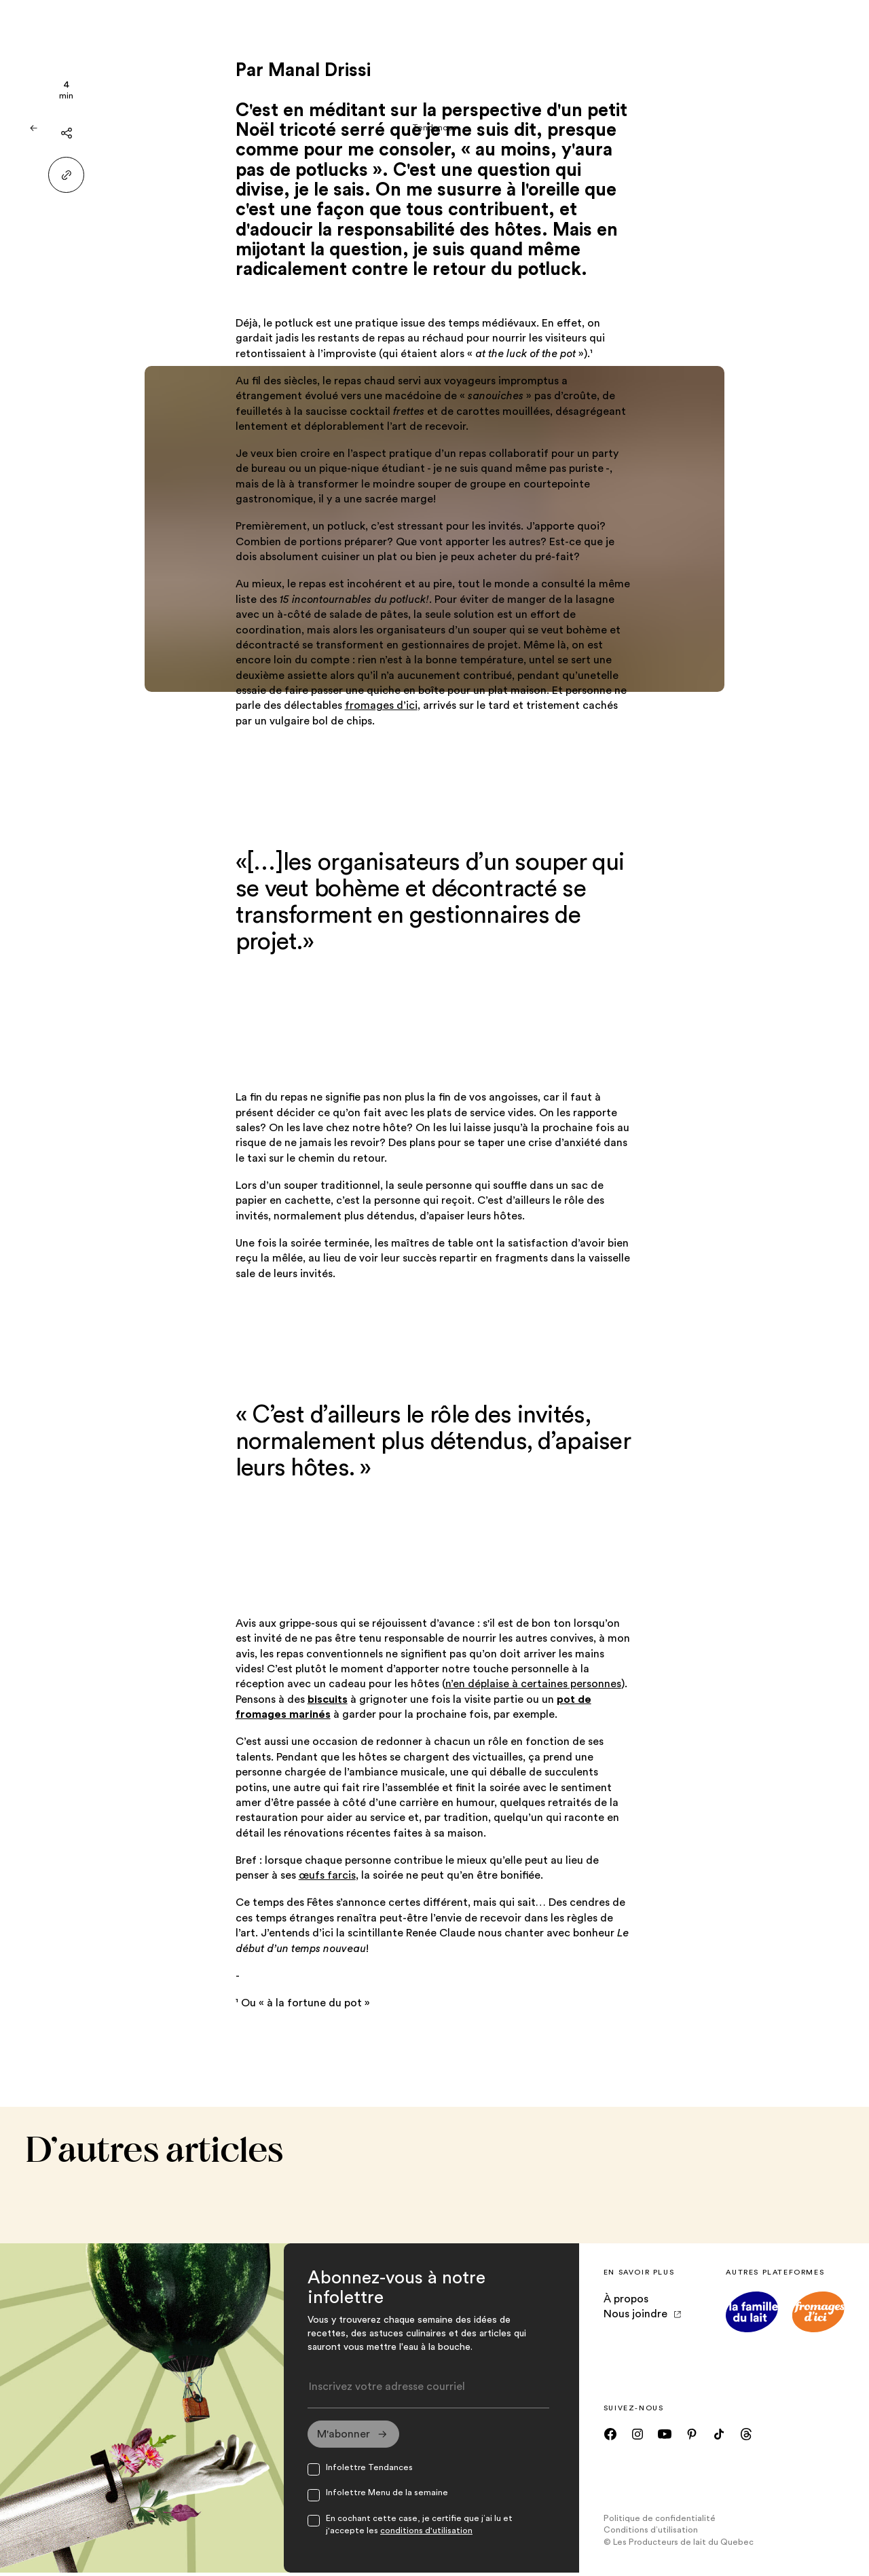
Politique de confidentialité (660, 2522)
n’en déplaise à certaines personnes (533, 1683)
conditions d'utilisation (426, 2535)
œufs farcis (327, 1875)
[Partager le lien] (66, 175)
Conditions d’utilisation (651, 2534)
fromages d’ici (381, 705)
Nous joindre (642, 2313)
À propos (626, 2299)
